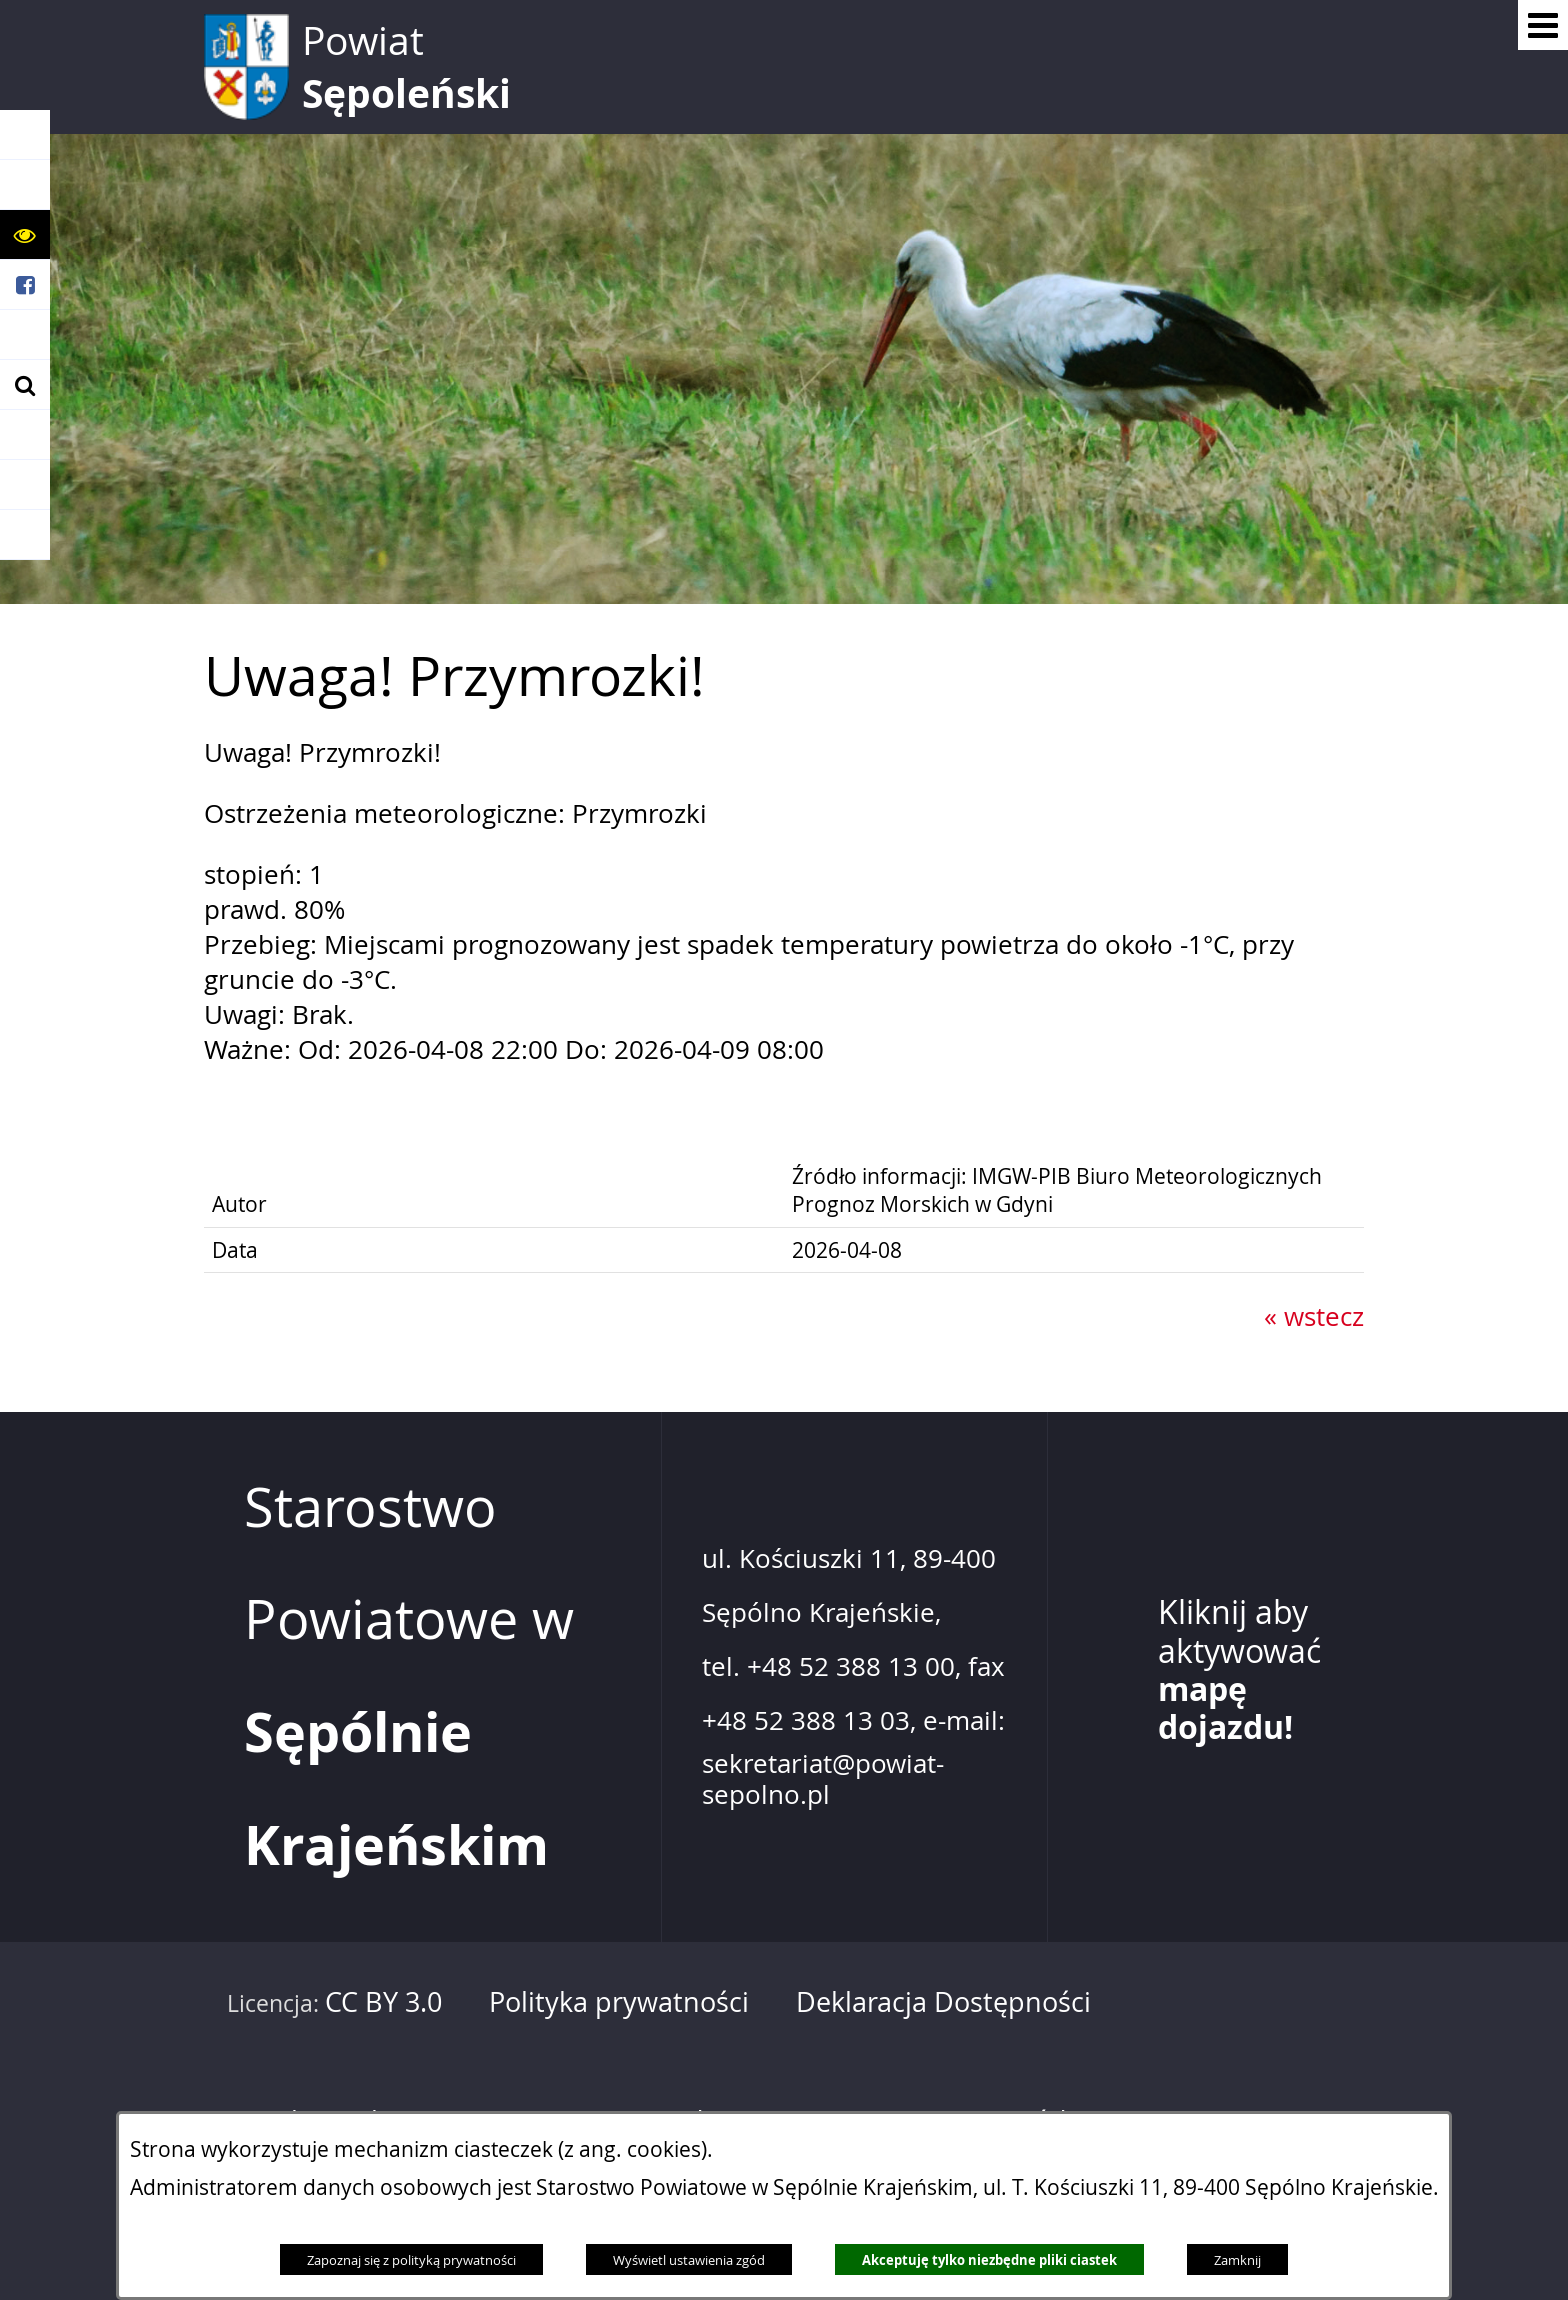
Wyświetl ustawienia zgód (689, 2260)
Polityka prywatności (619, 2002)
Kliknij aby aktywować (1239, 1670)
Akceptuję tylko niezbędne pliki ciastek (989, 2260)
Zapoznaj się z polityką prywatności (411, 2260)
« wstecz (1314, 1316)
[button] (25, 235)
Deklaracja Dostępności (943, 2002)
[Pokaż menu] (1543, 25)
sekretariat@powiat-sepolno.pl (823, 1779)
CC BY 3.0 (383, 2002)
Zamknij (1237, 2260)
